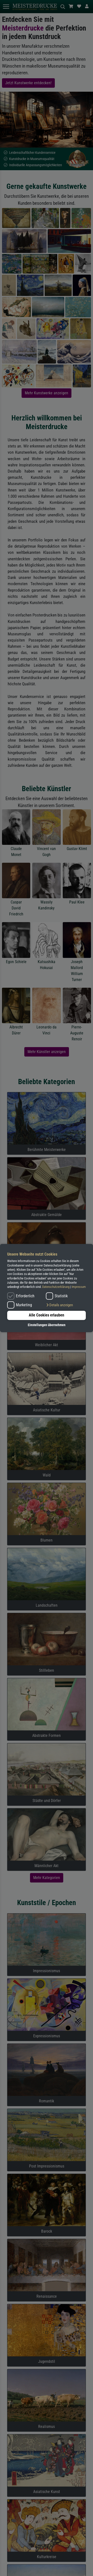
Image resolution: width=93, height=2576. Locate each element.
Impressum (79, 1287)
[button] (59, 1305)
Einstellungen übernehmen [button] (46, 1325)
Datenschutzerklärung (55, 1287)
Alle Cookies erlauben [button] (46, 1315)
